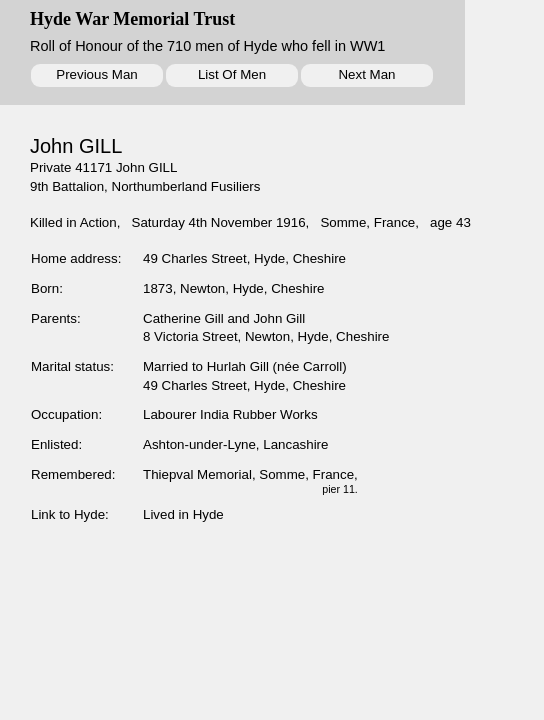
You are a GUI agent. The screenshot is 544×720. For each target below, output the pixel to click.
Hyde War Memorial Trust (132, 19)
